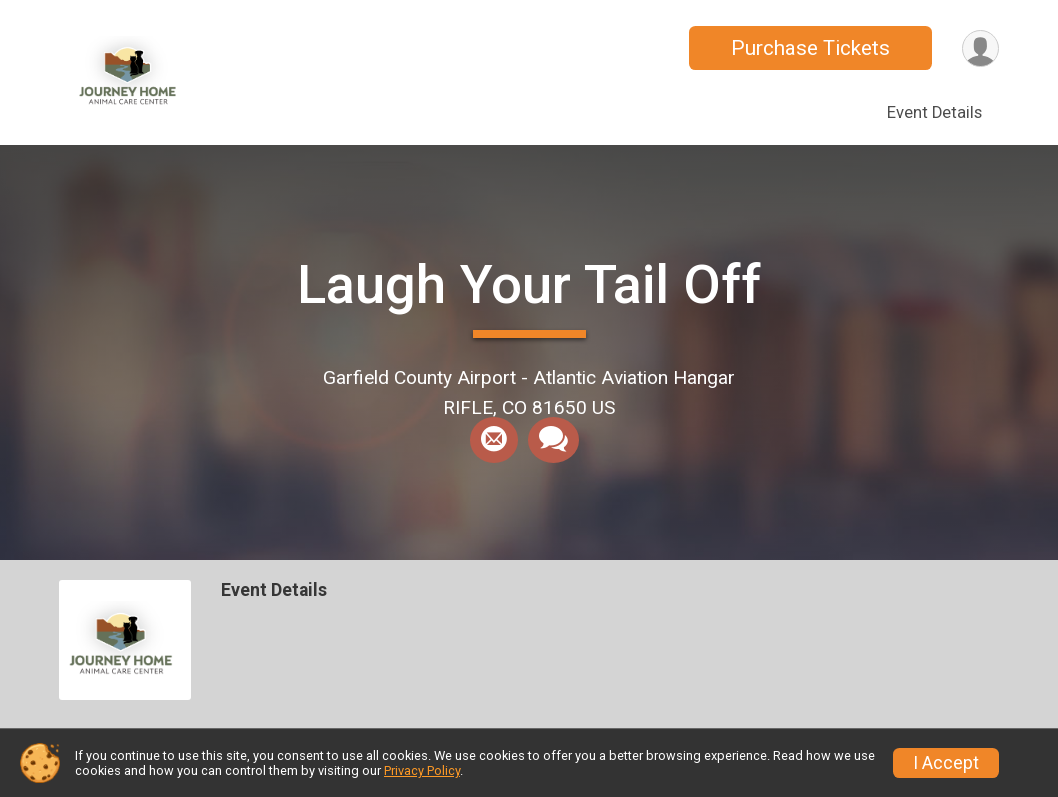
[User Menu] (980, 48)
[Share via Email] (494, 440)
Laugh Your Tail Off (529, 284)
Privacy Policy (422, 770)
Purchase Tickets (810, 48)
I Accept (946, 763)
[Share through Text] (553, 440)
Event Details (934, 112)
